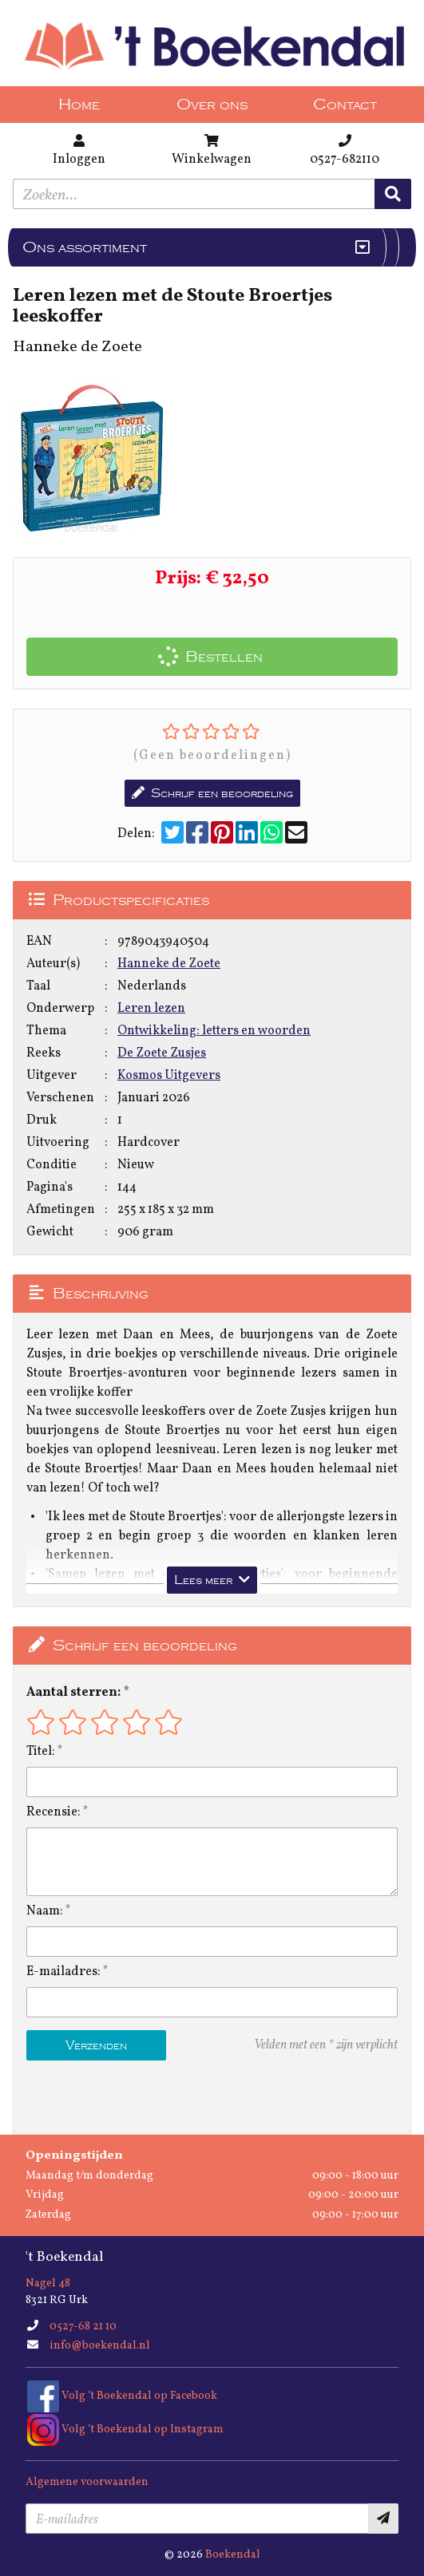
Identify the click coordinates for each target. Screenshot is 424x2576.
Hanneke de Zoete (168, 964)
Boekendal (232, 2554)
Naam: (44, 1911)
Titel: (40, 1751)
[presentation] (128, 2097)
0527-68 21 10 (83, 2326)
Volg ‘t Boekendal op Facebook (122, 2396)
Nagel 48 (48, 2283)
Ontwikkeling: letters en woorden (214, 1031)
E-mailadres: (63, 1972)
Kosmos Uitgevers (168, 1076)
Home (79, 104)
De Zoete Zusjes (161, 1053)
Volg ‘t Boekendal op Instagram (125, 2429)
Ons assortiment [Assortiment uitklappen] (84, 247)
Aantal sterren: (73, 1692)
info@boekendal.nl (100, 2345)
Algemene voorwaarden (87, 2482)
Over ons (212, 104)
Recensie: (53, 1812)
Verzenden (96, 2045)
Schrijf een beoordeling (212, 793)
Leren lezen (151, 1008)
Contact (345, 104)
